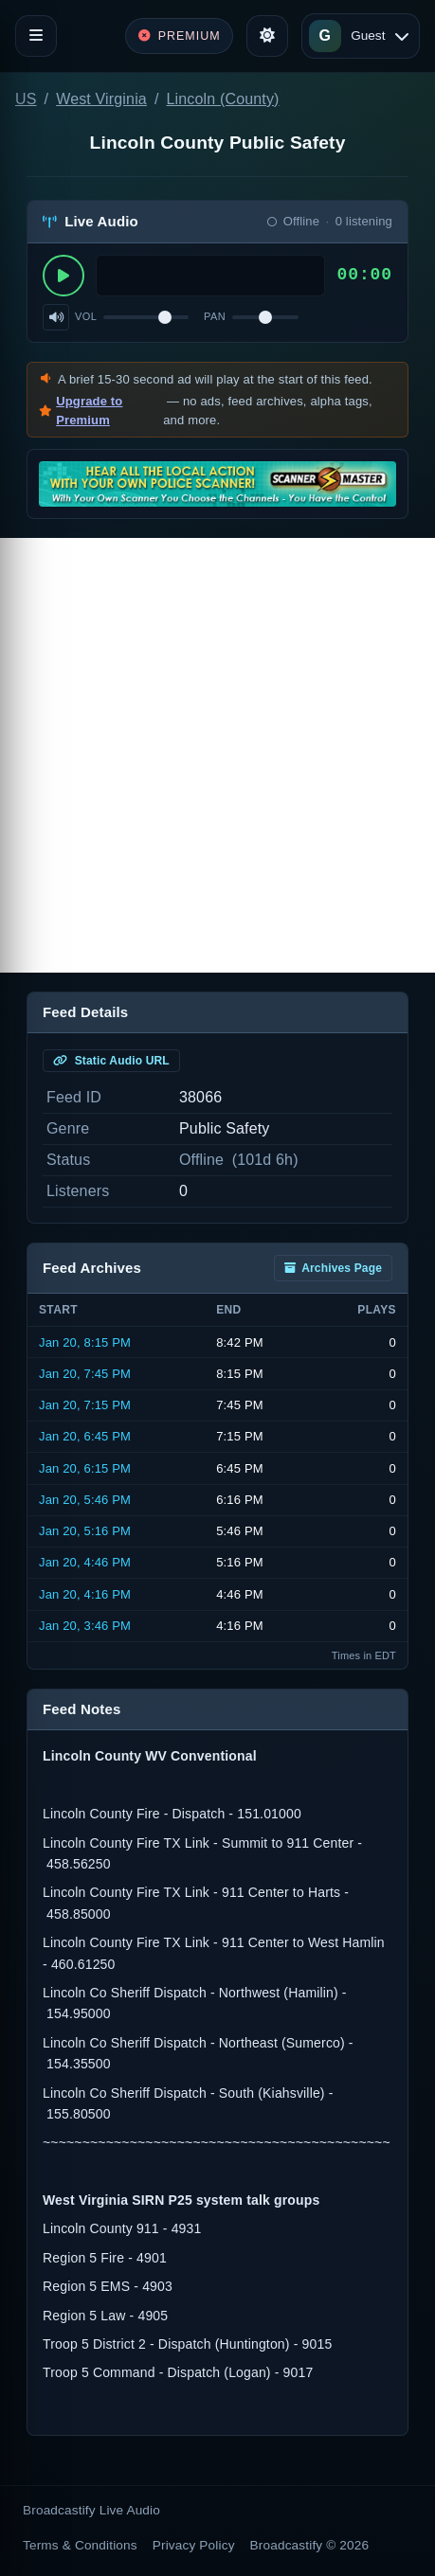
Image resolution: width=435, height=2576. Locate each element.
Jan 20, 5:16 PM (85, 1531)
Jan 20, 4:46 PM (85, 1562)
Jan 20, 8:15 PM (85, 1342)
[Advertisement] (217, 755)
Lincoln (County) (223, 99)
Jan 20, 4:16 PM (85, 1594)
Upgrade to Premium (89, 410)
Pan (215, 316)
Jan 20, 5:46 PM (85, 1500)
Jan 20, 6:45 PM (85, 1436)
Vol (86, 316)
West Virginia (101, 99)
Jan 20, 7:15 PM (85, 1405)
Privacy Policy (194, 2545)
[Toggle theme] (267, 36)
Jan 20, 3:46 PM (85, 1626)
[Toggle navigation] (36, 36)
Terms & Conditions (80, 2545)
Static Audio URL (111, 1060)
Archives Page (333, 1268)
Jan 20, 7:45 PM (85, 1374)
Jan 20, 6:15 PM (85, 1468)
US (26, 99)
